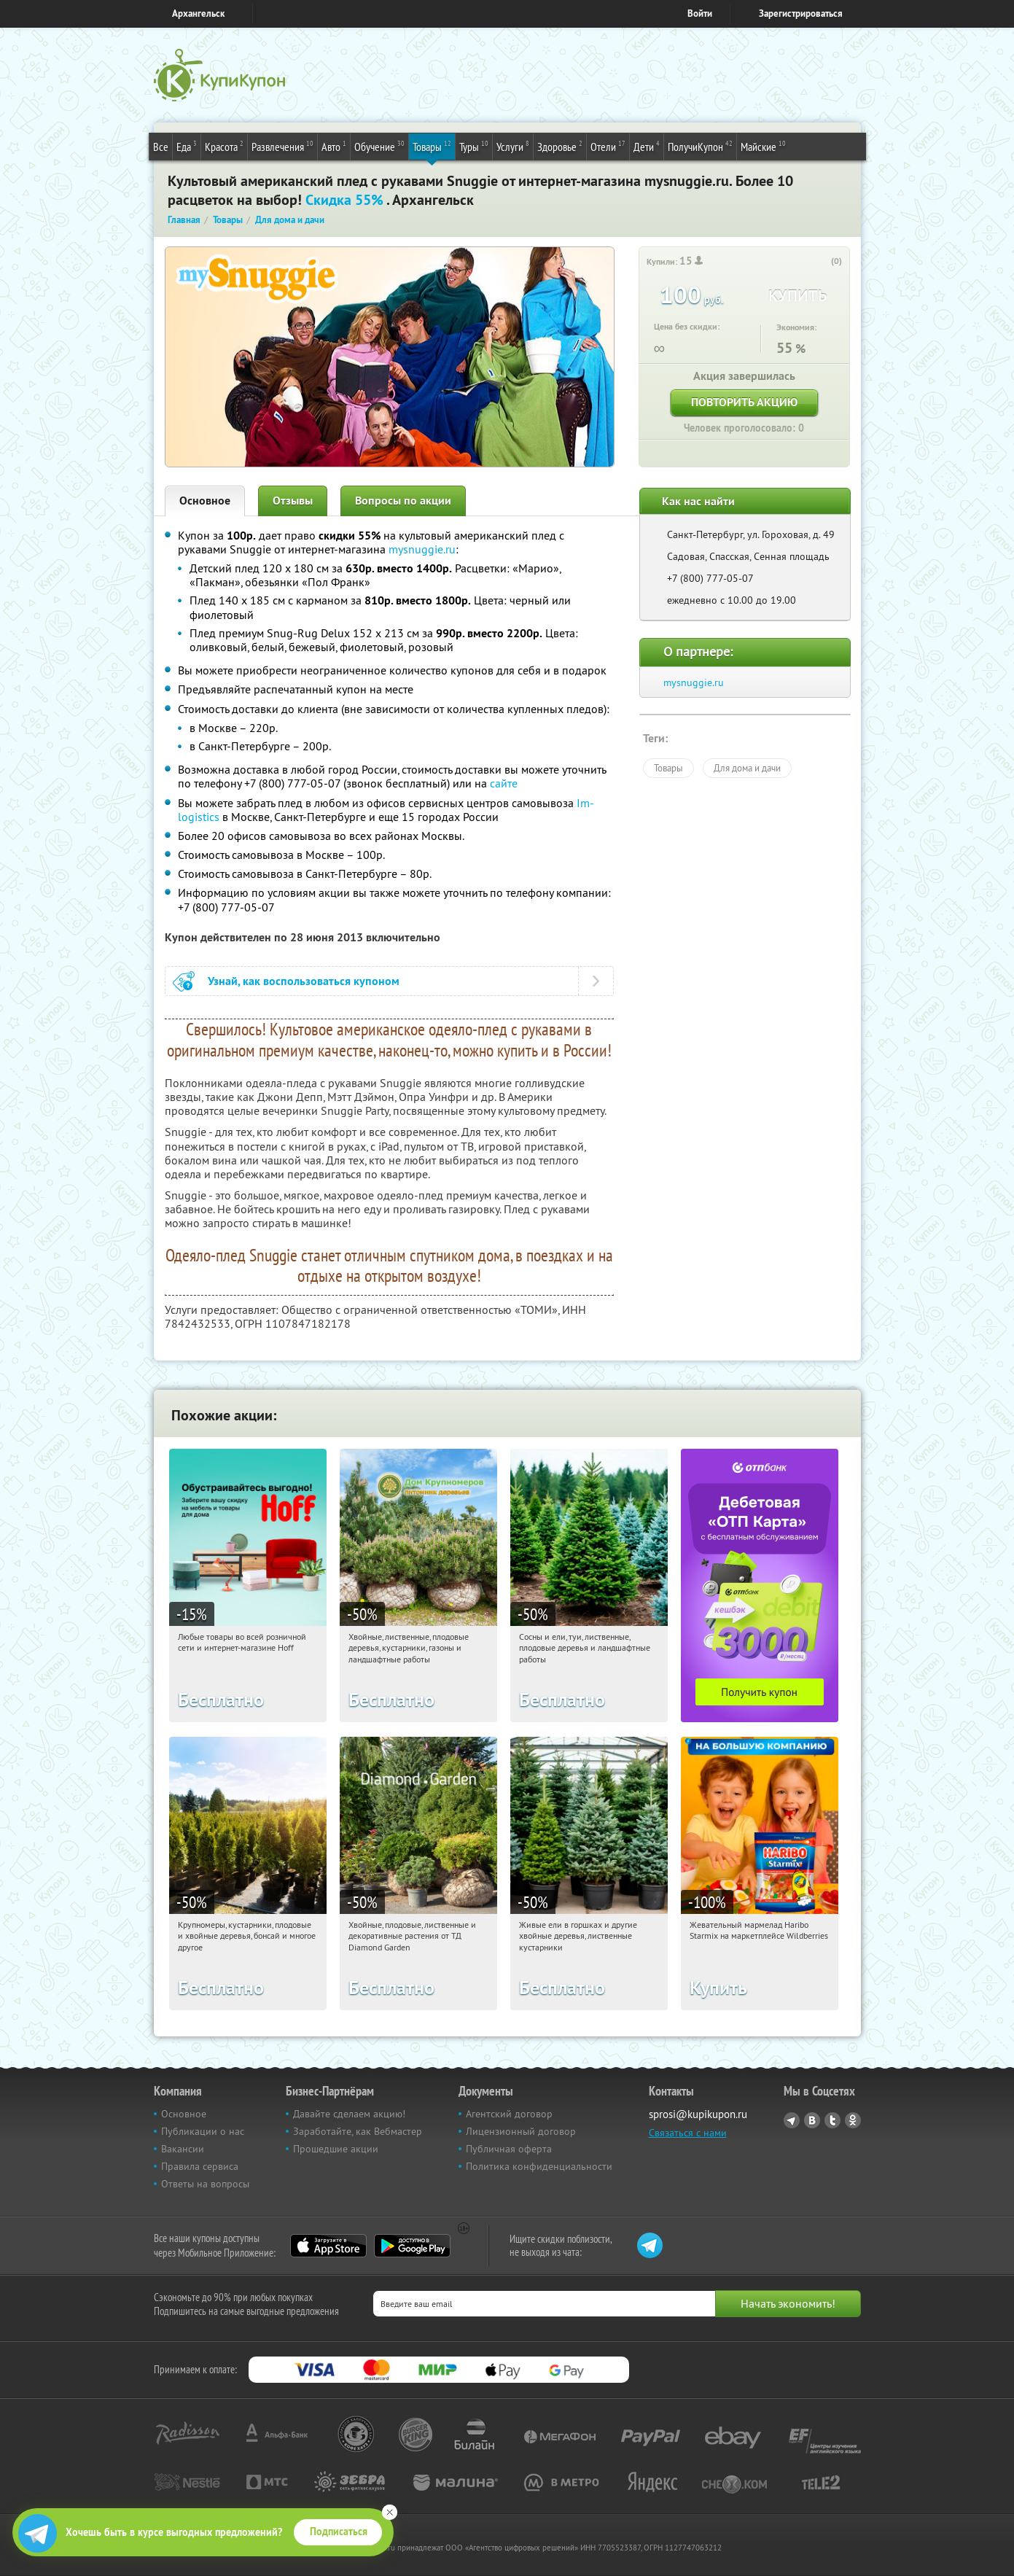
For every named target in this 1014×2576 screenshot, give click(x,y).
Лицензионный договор (521, 2131)
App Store (328, 2245)
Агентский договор (509, 2113)
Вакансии (182, 2148)
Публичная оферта (509, 2148)
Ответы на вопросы (205, 2183)
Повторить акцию (744, 402)
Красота (224, 146)
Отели (607, 146)
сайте (504, 783)
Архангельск (198, 13)
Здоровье (559, 146)
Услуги (512, 146)
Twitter (832, 2120)
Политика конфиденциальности (539, 2166)
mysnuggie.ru (422, 549)
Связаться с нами (688, 2132)
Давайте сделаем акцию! (349, 2113)
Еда (186, 146)
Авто (333, 146)
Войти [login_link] (699, 13)
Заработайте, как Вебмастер (357, 2131)
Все (160, 146)
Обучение (379, 146)
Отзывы (293, 500)
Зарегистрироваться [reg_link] (801, 13)
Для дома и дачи (747, 768)
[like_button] (821, 261)
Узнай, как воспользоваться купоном (303, 981)
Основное (204, 500)
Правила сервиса (199, 2166)
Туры (473, 146)
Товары (432, 146)
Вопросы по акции (403, 500)
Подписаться (338, 2531)
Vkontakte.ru (812, 2120)
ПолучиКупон (700, 146)
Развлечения (282, 146)
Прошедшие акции (335, 2148)
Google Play (412, 2245)
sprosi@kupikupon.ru (698, 2114)
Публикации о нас (202, 2131)
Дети (646, 146)
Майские (763, 146)
